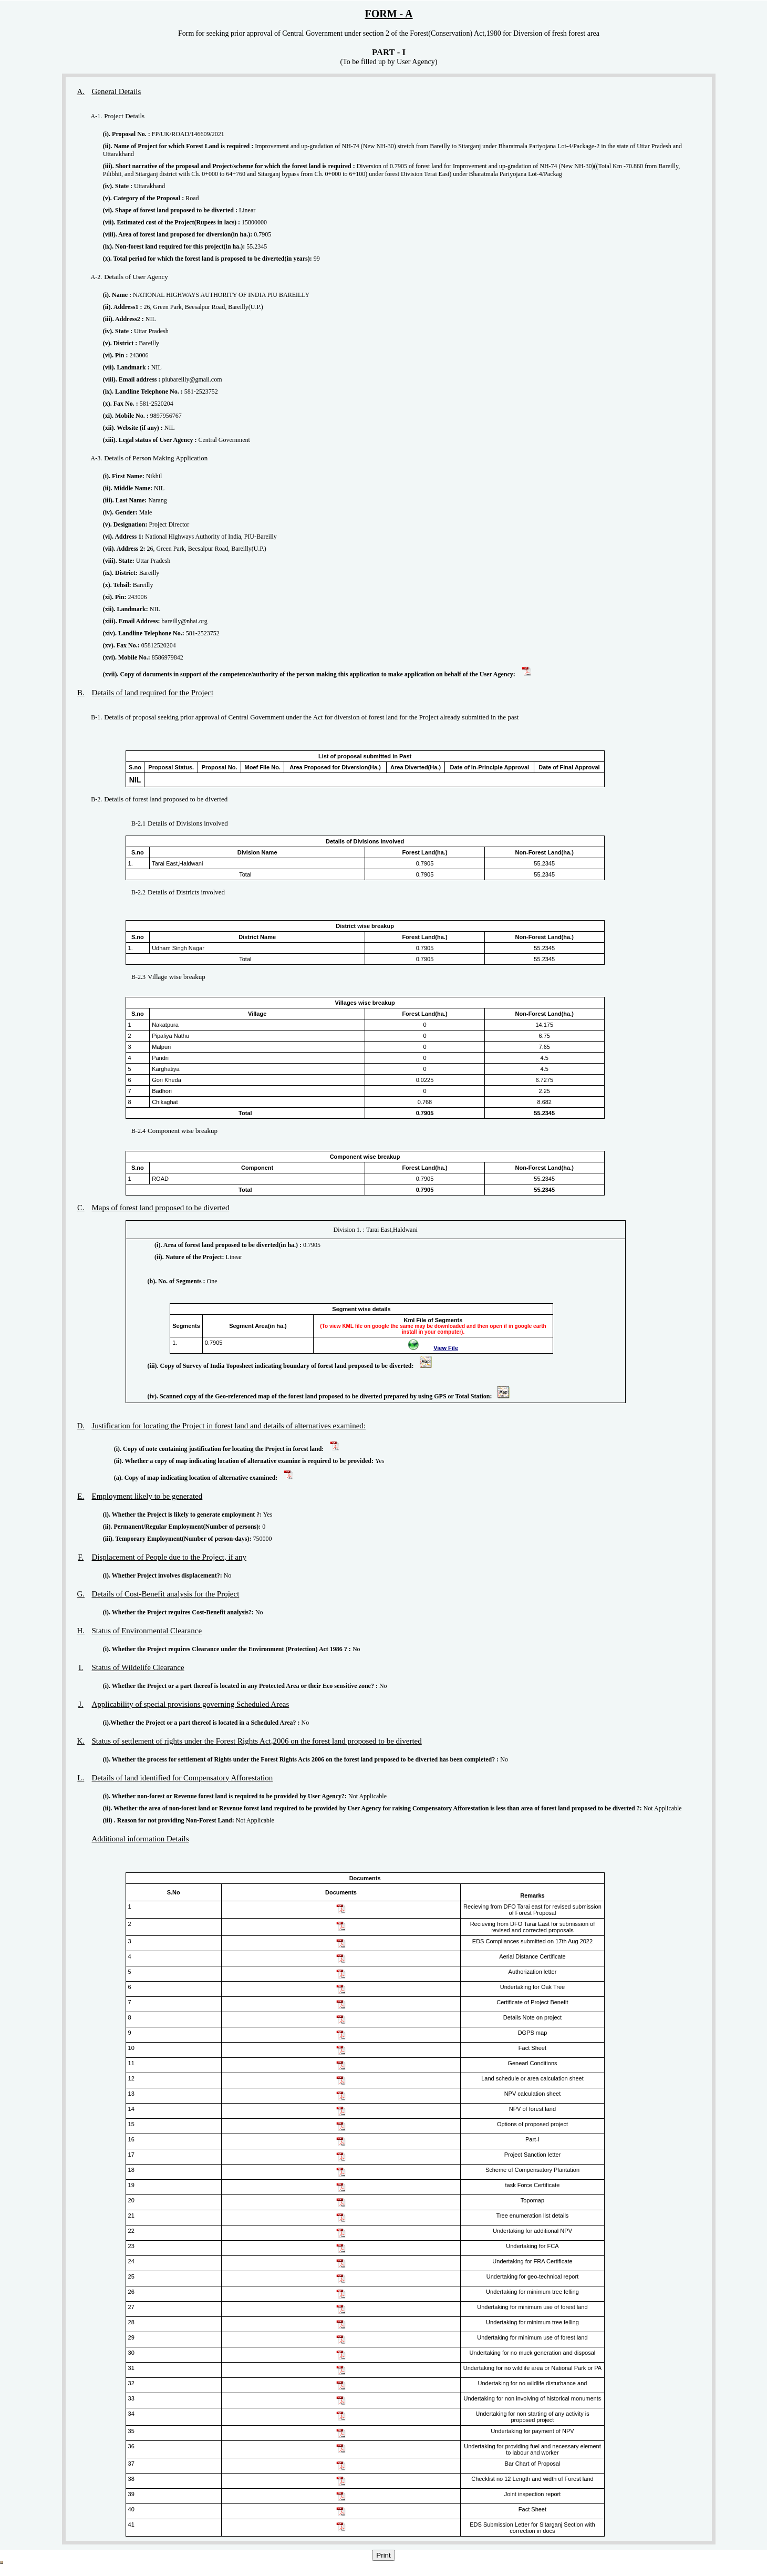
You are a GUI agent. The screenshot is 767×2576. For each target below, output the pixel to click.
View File (445, 1348)
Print (383, 2555)
